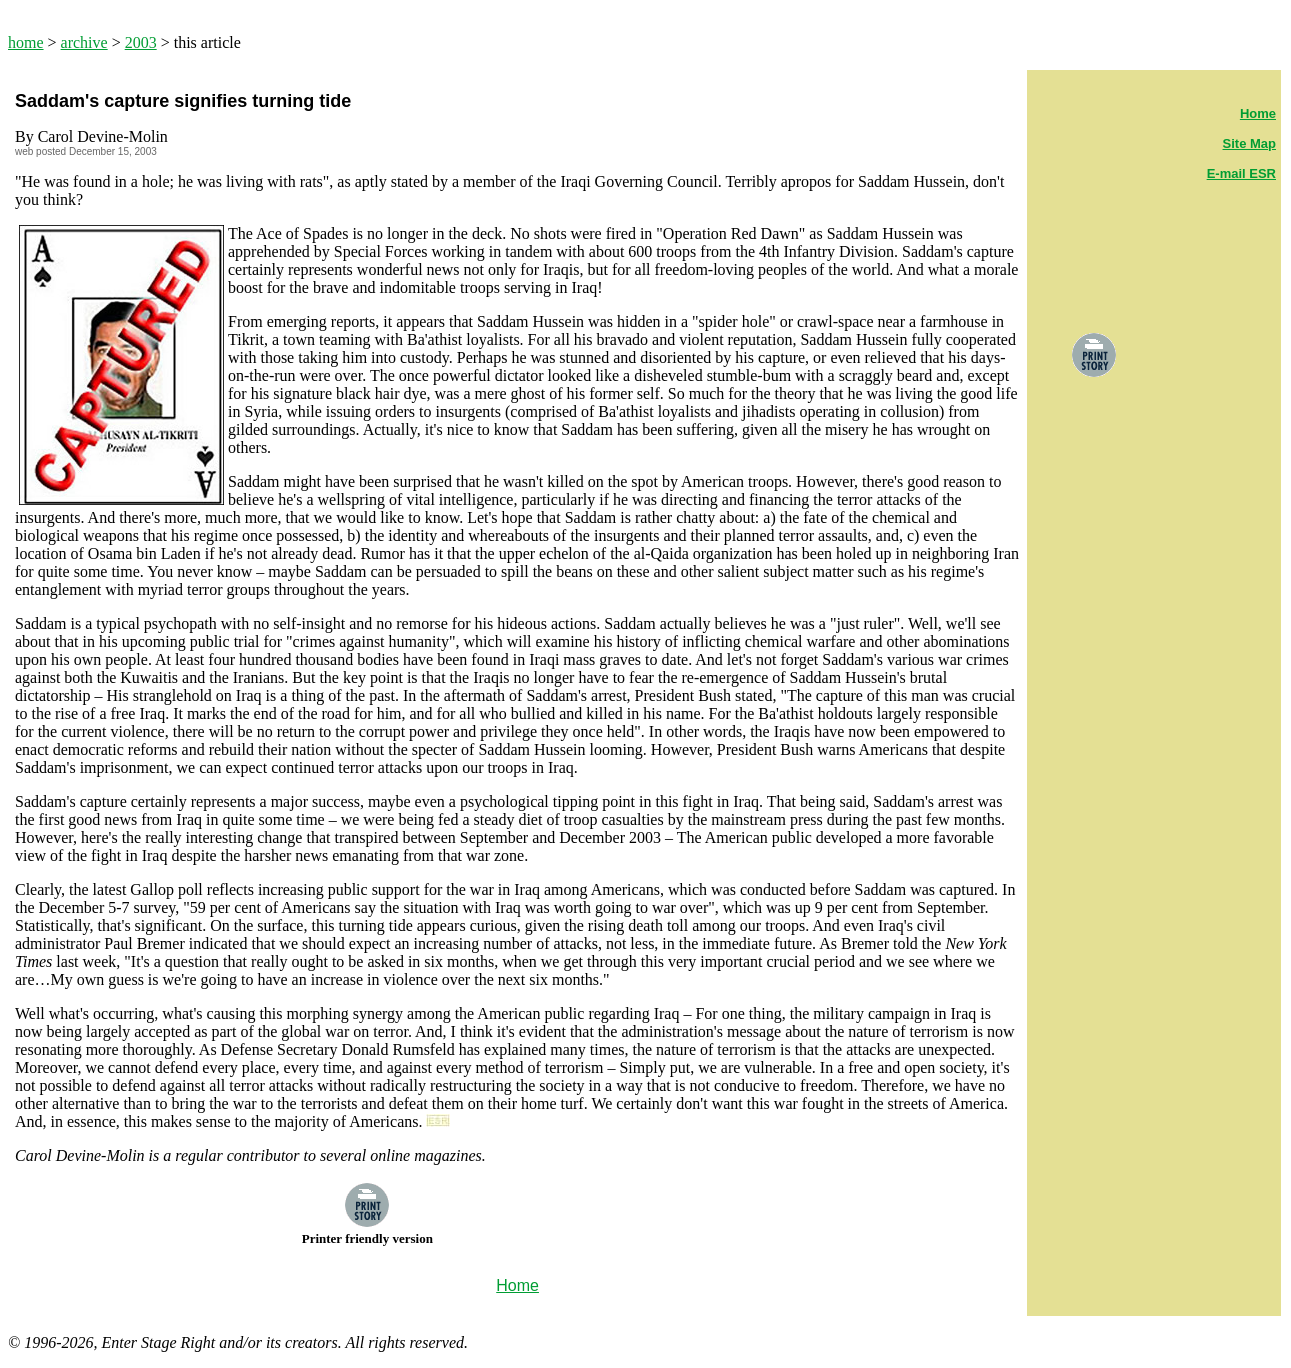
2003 (141, 42)
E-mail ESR (1241, 173)
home (26, 42)
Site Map (1249, 143)
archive (84, 42)
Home (1258, 113)
